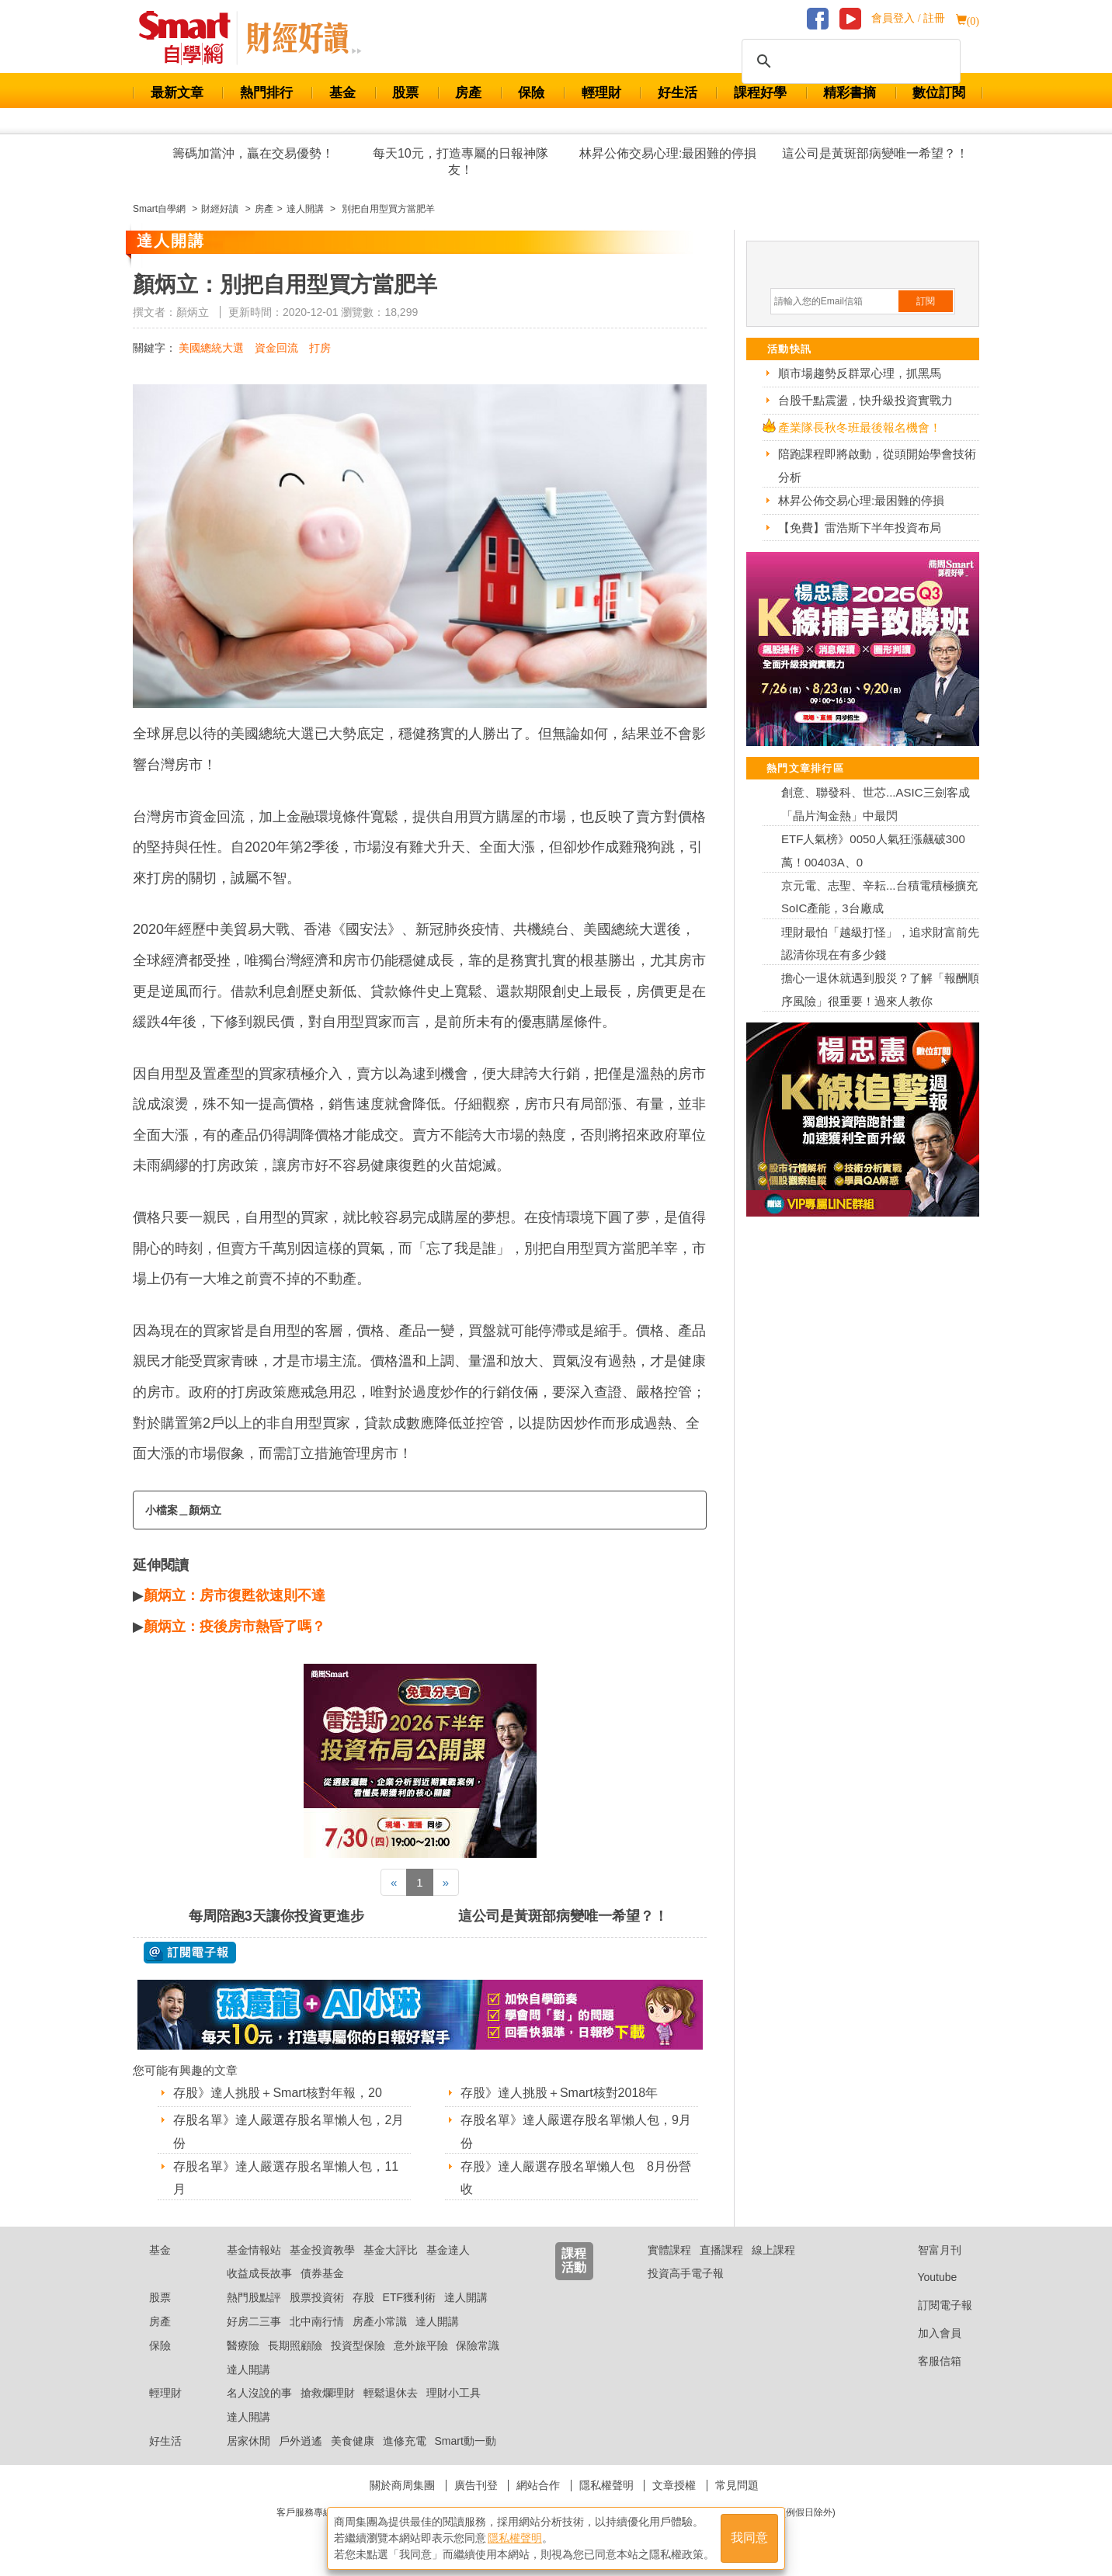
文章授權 (674, 2485)
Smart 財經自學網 (191, 38)
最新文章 (177, 93)
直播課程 (721, 2250)
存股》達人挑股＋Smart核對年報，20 (277, 2092)
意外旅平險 (421, 2345)
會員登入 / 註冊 (908, 18)
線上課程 (773, 2250)
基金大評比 (390, 2250)
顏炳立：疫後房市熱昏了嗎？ (234, 1626)
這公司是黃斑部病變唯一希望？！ (875, 153)
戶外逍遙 (300, 2441)
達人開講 (466, 2297)
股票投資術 (317, 2297)
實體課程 (669, 2250)
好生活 (677, 93)
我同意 (749, 2538)
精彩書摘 (849, 93)
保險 (531, 93)
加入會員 (927, 2333)
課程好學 (760, 93)
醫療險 (243, 2345)
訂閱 (925, 301)
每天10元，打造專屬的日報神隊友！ (460, 161)
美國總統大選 (211, 348)
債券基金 (322, 2273)
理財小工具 (453, 2393)
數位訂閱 (938, 93)
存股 (363, 2297)
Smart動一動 (464, 2441)
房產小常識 (380, 2321)
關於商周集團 (402, 2485)
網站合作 (538, 2485)
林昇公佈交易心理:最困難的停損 (667, 153)
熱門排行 (266, 93)
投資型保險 (358, 2345)
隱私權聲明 (606, 2485)
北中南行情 (317, 2321)
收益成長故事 (259, 2273)
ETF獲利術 (409, 2297)
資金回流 (276, 348)
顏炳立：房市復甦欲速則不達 (234, 1595)
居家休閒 (248, 2441)
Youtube (925, 2277)
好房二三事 (254, 2321)
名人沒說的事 (259, 2393)
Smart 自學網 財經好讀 (303, 38)
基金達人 (448, 2250)
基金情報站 (254, 2250)
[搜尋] (849, 61)
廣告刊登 (476, 2485)
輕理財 (601, 93)
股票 (405, 93)
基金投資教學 (322, 2250)
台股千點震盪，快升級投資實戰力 (865, 400)
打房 (320, 348)
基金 (342, 93)
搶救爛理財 (328, 2393)
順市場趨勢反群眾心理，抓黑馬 (859, 373)
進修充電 (404, 2441)
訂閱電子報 (933, 2305)
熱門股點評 (254, 2297)
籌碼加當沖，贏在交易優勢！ (253, 153)
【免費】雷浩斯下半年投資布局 (859, 527)
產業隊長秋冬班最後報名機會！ (859, 427)
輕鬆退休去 (390, 2393)
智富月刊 (927, 2250)
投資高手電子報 (686, 2273)
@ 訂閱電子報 (190, 1952)
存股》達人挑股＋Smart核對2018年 (559, 2092)
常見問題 (737, 2485)
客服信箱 (927, 2361)
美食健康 (352, 2441)
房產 (468, 93)
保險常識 (477, 2345)
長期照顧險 (295, 2345)
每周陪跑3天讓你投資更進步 (276, 1916)
